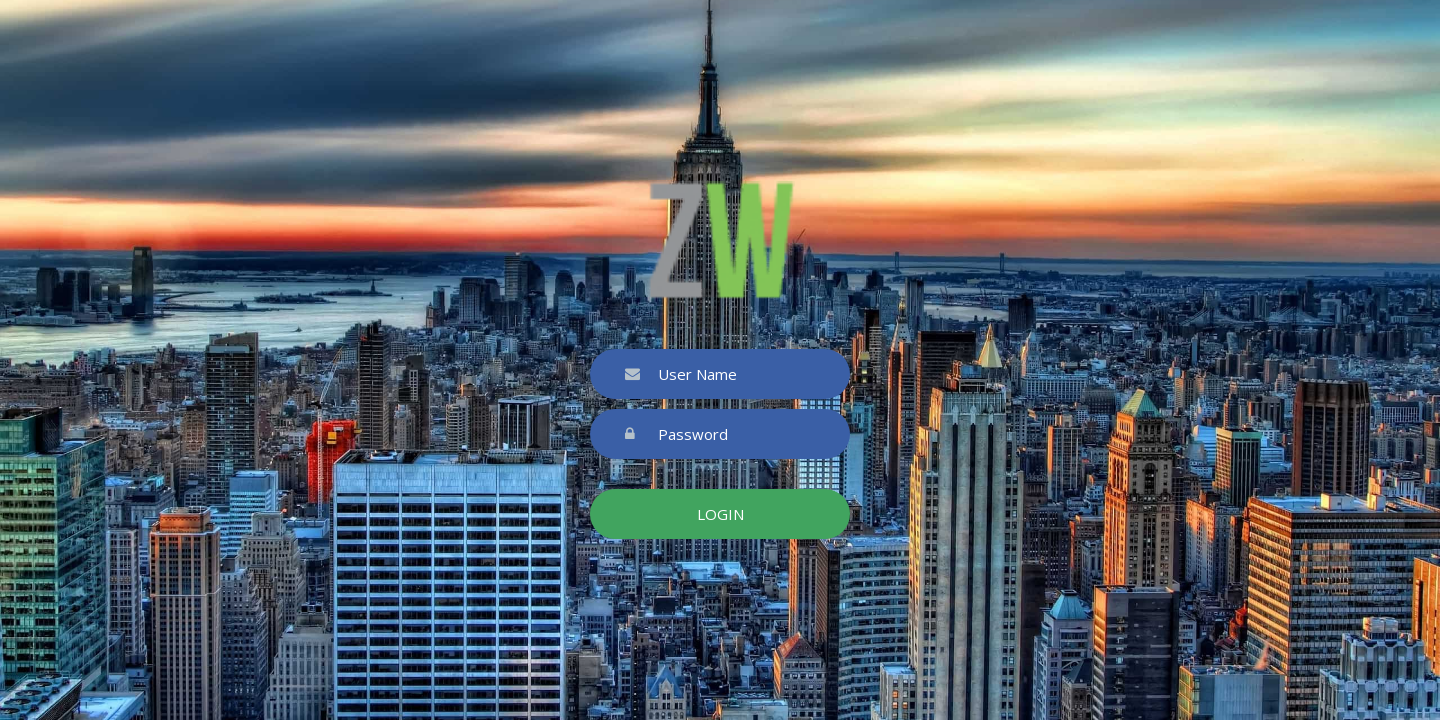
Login (720, 514)
